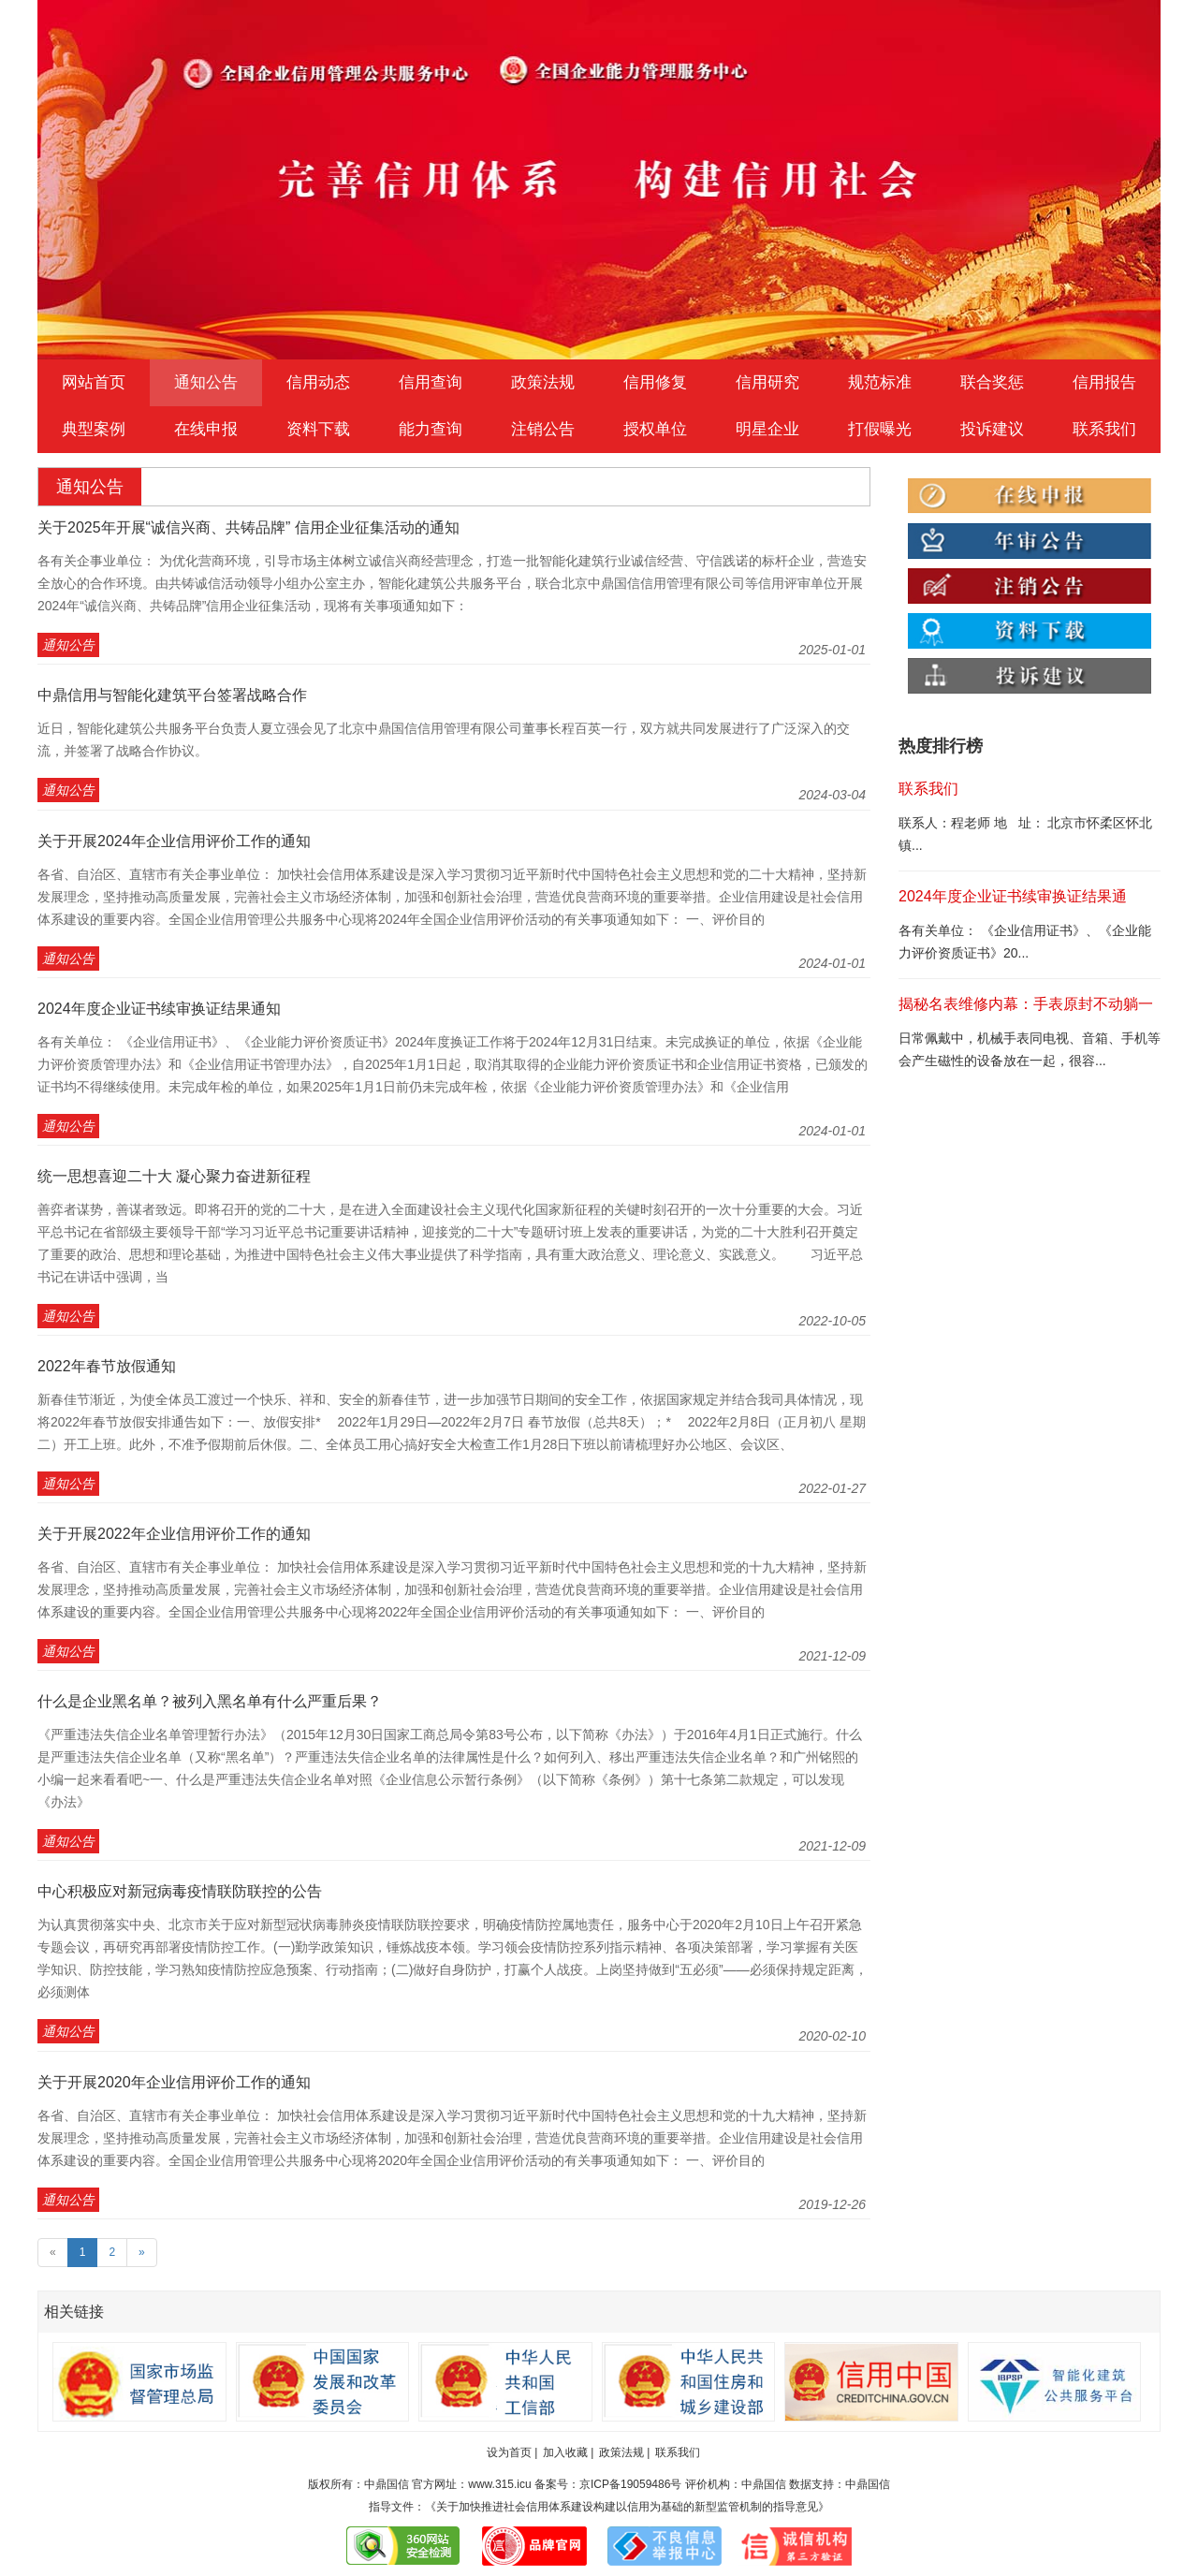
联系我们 (1104, 429)
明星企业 (767, 429)
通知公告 (206, 382)
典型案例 (93, 429)
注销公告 (543, 429)
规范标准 (880, 382)
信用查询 (430, 382)
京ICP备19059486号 (630, 2484)
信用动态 (318, 382)
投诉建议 (992, 429)
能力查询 (430, 429)
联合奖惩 (992, 382)
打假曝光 (880, 429)
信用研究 (767, 382)
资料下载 (318, 429)
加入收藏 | (568, 2452)
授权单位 (655, 429)
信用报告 (1104, 382)
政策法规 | (624, 2452)
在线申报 (206, 429)
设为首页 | (512, 2452)
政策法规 (543, 382)
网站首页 (93, 382)
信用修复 (655, 382)
